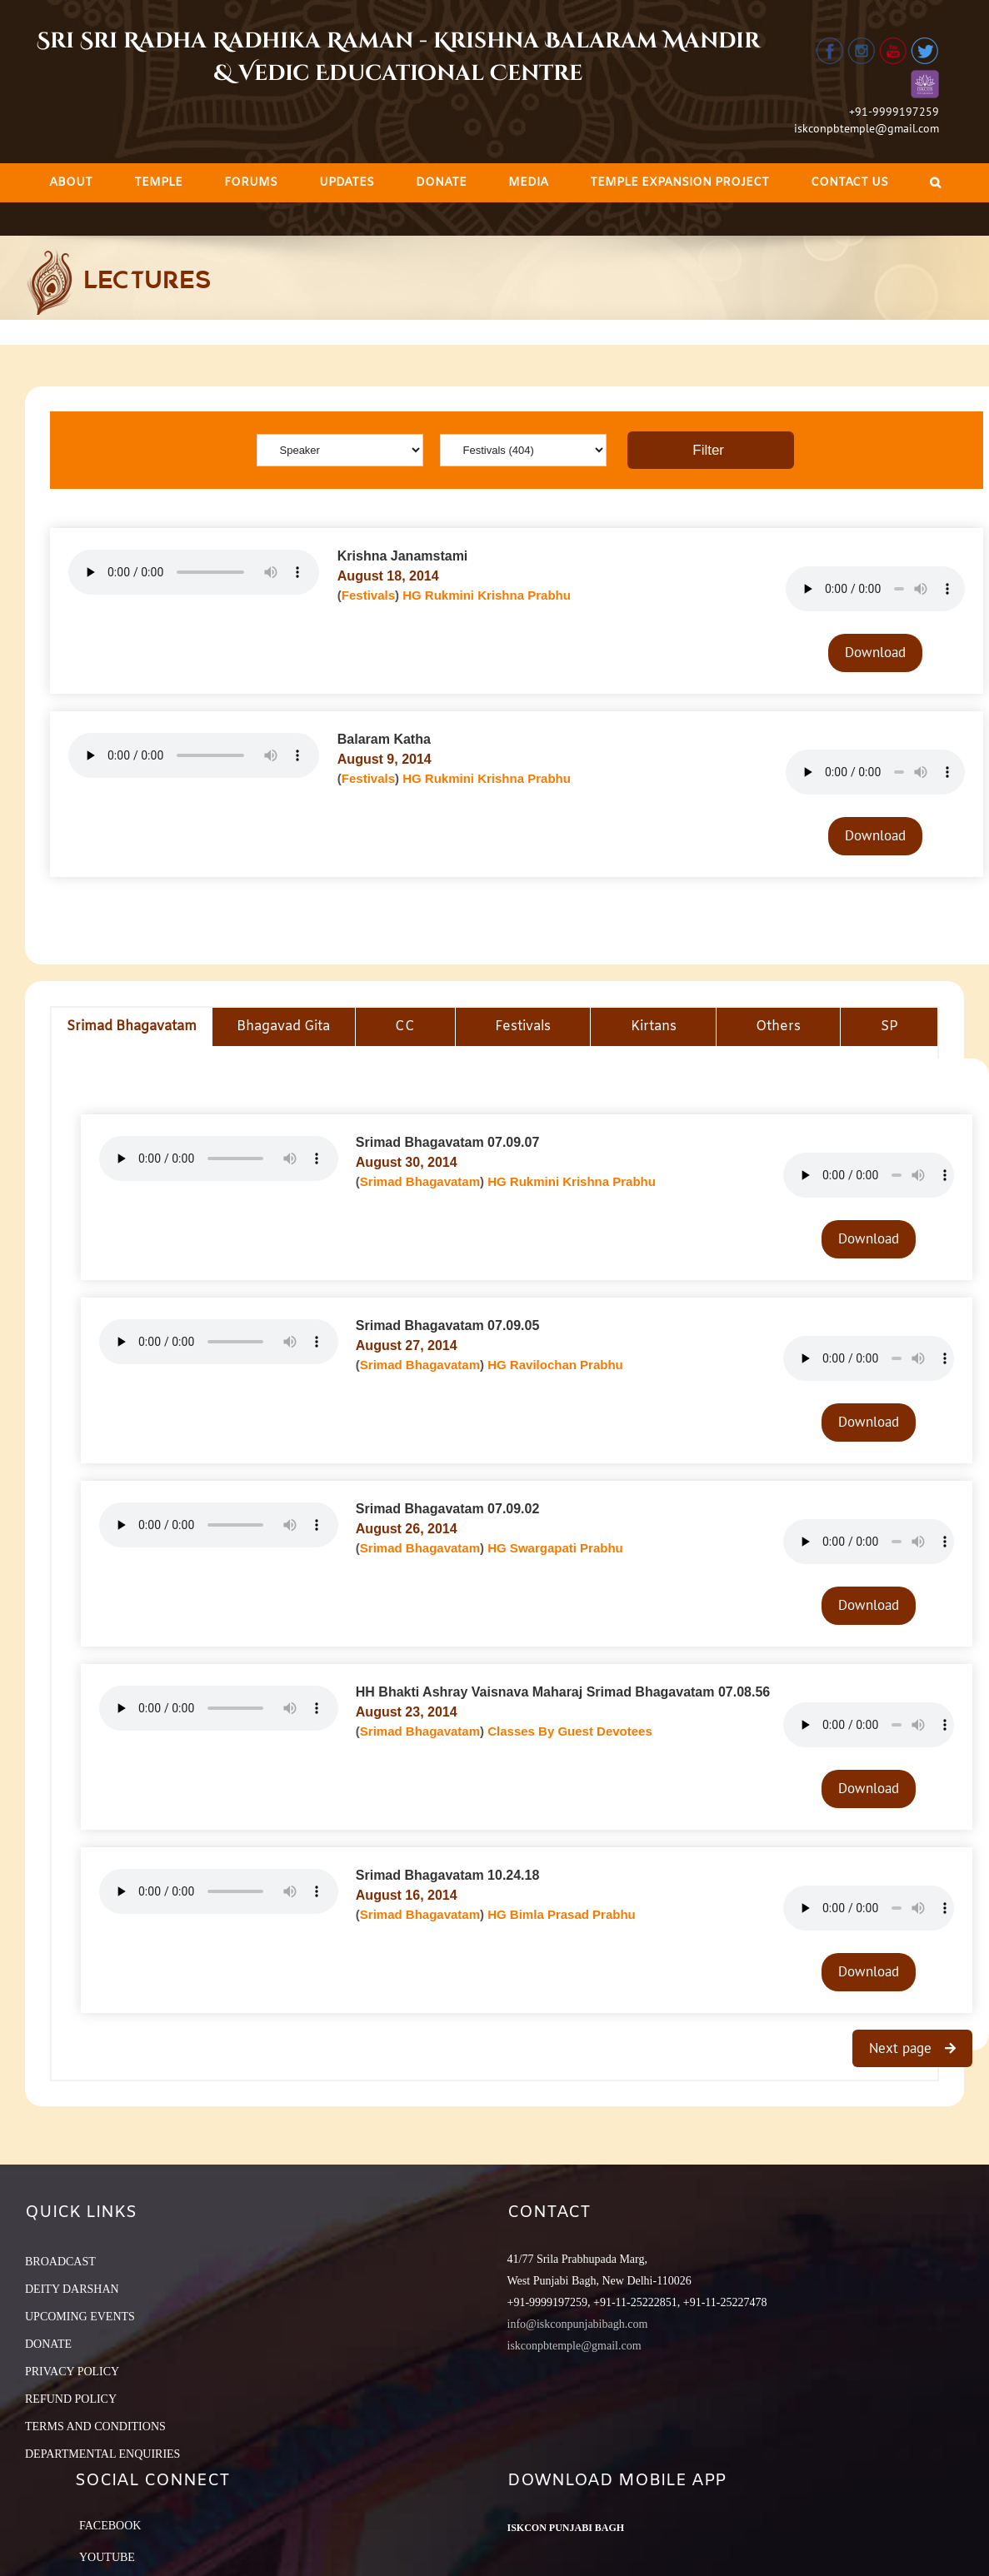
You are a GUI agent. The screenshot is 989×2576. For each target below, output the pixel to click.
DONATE (48, 2344)
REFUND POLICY (71, 2399)
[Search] (935, 182)
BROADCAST (60, 2261)
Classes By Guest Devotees (569, 1731)
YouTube (107, 2557)
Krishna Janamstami (402, 556)
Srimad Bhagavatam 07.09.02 (448, 1509)
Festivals (368, 595)
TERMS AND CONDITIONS (95, 2426)
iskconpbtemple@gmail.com (866, 128)
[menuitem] (70, 182)
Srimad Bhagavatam (420, 1181)
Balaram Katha (384, 739)
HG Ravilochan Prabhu (555, 1365)
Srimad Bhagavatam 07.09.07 (448, 1142)
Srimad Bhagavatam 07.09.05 (448, 1325)
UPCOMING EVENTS (80, 2316)
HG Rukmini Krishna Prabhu (486, 595)
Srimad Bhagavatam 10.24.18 (448, 1875)
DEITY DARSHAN (72, 2289)
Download (875, 652)
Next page (902, 2048)
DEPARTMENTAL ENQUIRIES (102, 2454)
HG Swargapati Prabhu (555, 1548)
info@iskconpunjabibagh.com (577, 2324)
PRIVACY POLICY (72, 2371)
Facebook (110, 2525)
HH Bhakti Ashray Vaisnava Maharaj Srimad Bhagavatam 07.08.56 (563, 1692)
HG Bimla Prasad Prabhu (561, 1914)
